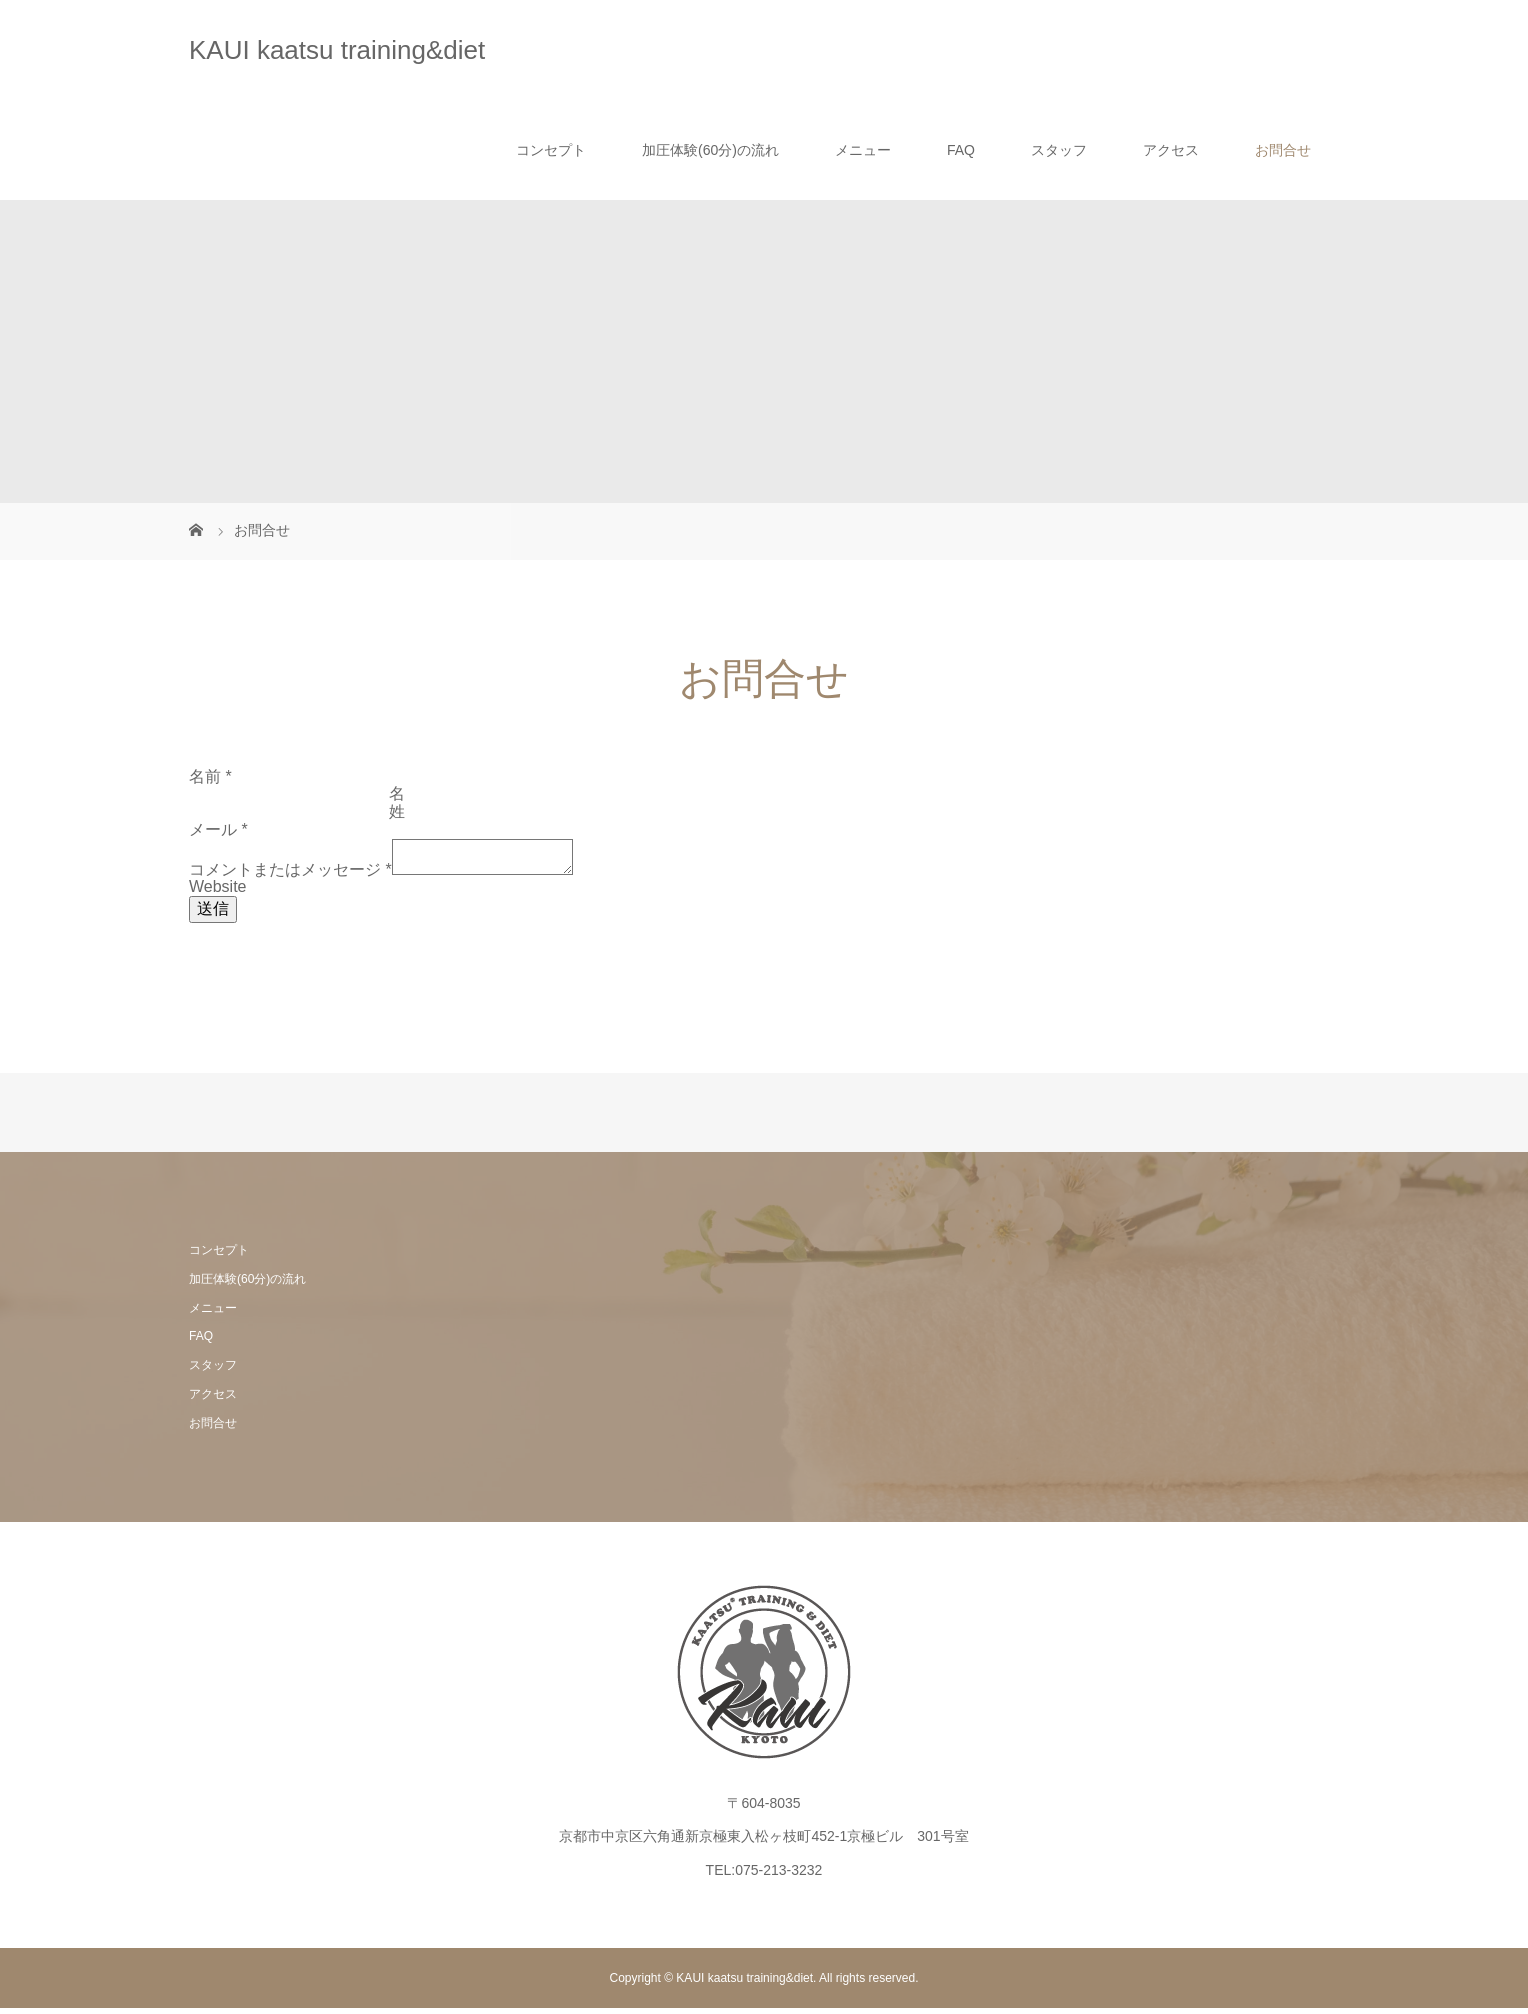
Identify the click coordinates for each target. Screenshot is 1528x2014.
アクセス (1171, 150)
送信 (213, 914)
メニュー (863, 150)
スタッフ (1059, 150)
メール (218, 829)
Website (218, 892)
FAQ (961, 150)
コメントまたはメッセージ (290, 875)
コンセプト (551, 150)
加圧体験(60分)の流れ (710, 150)
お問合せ (1283, 150)
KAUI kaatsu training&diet (337, 50)
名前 (210, 776)
